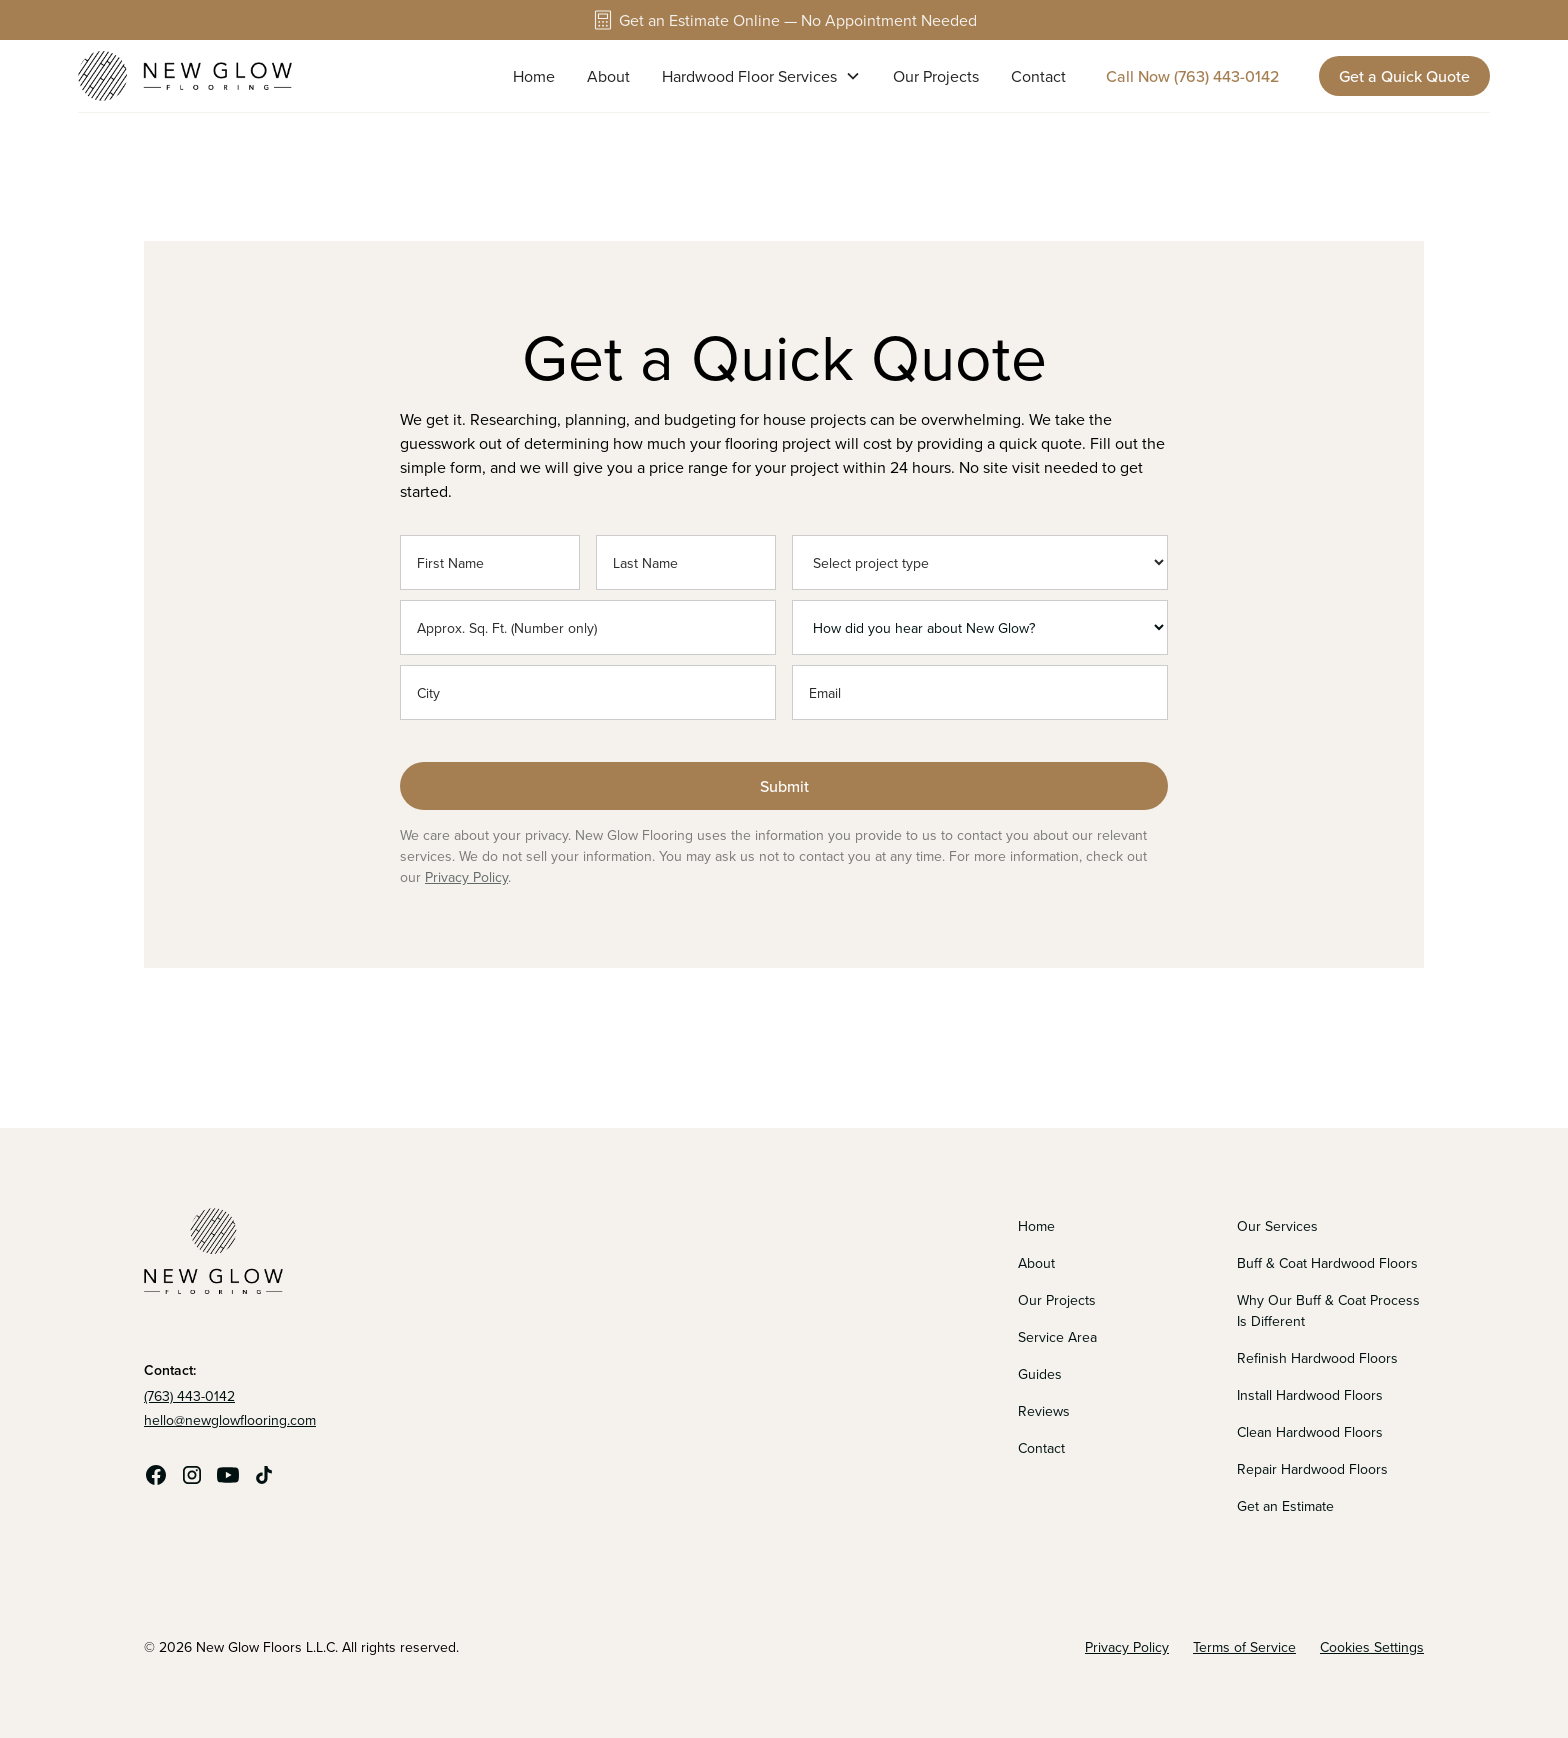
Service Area (1057, 1337)
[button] (761, 76)
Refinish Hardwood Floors (1317, 1358)
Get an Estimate (1285, 1506)
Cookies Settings (1372, 1647)
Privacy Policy (466, 877)
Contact (1038, 76)
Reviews (1044, 1411)
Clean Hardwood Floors (1310, 1432)
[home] (185, 75)
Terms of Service (1244, 1647)
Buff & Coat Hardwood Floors (1327, 1263)
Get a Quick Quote (1404, 76)
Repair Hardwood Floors (1312, 1469)
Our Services (1277, 1226)
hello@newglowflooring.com (230, 1420)
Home (534, 76)
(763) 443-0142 (189, 1396)
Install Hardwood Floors (1310, 1395)
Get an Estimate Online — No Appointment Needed (798, 20)
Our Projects (936, 76)
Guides (1040, 1374)
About (608, 76)
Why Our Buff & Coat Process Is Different (1328, 1310)
